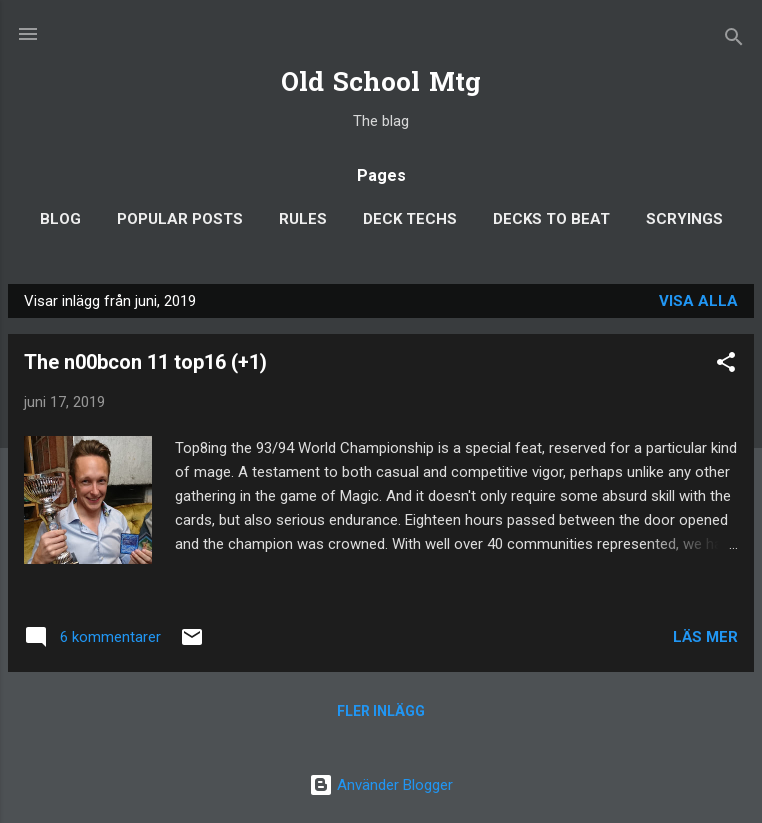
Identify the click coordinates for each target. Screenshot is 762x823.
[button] (726, 365)
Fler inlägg (381, 711)
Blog (60, 219)
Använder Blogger (381, 785)
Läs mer (705, 637)
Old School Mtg (381, 84)
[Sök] (734, 40)
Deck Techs (410, 219)
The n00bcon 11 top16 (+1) (145, 362)
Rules (303, 219)
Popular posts (180, 219)
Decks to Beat (551, 219)
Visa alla (698, 301)
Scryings (684, 219)
